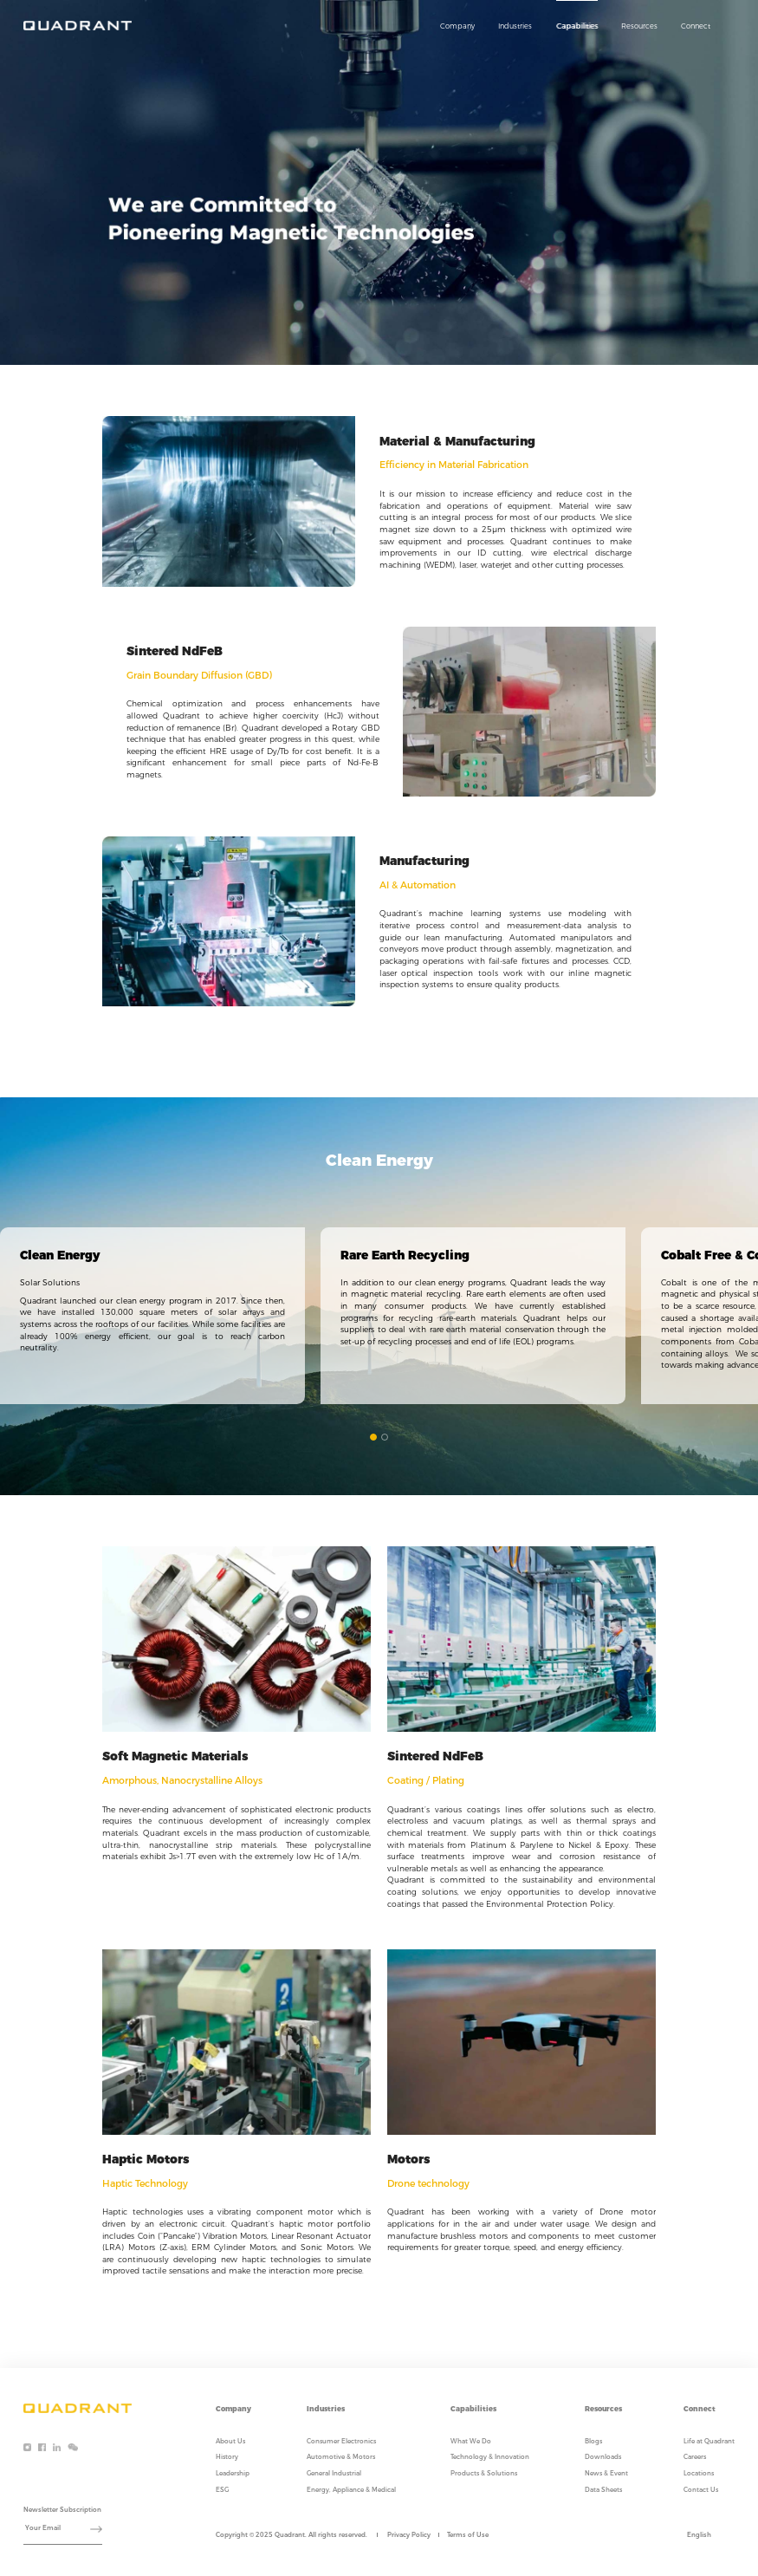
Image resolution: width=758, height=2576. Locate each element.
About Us (230, 2441)
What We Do (470, 2441)
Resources (639, 26)
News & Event (606, 2473)
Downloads (603, 2457)
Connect (695, 26)
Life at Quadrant (709, 2441)
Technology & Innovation (489, 2457)
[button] (373, 1437)
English (699, 2535)
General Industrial (334, 2473)
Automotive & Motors (341, 2457)
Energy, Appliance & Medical (351, 2490)
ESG (222, 2490)
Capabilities (577, 26)
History (227, 2457)
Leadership (232, 2473)
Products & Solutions (483, 2473)
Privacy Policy (409, 2535)
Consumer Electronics (341, 2441)
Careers (694, 2457)
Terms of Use (468, 2535)
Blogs (593, 2441)
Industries (515, 26)
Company (457, 26)
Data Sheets (603, 2490)
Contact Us (700, 2490)
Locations (698, 2473)
